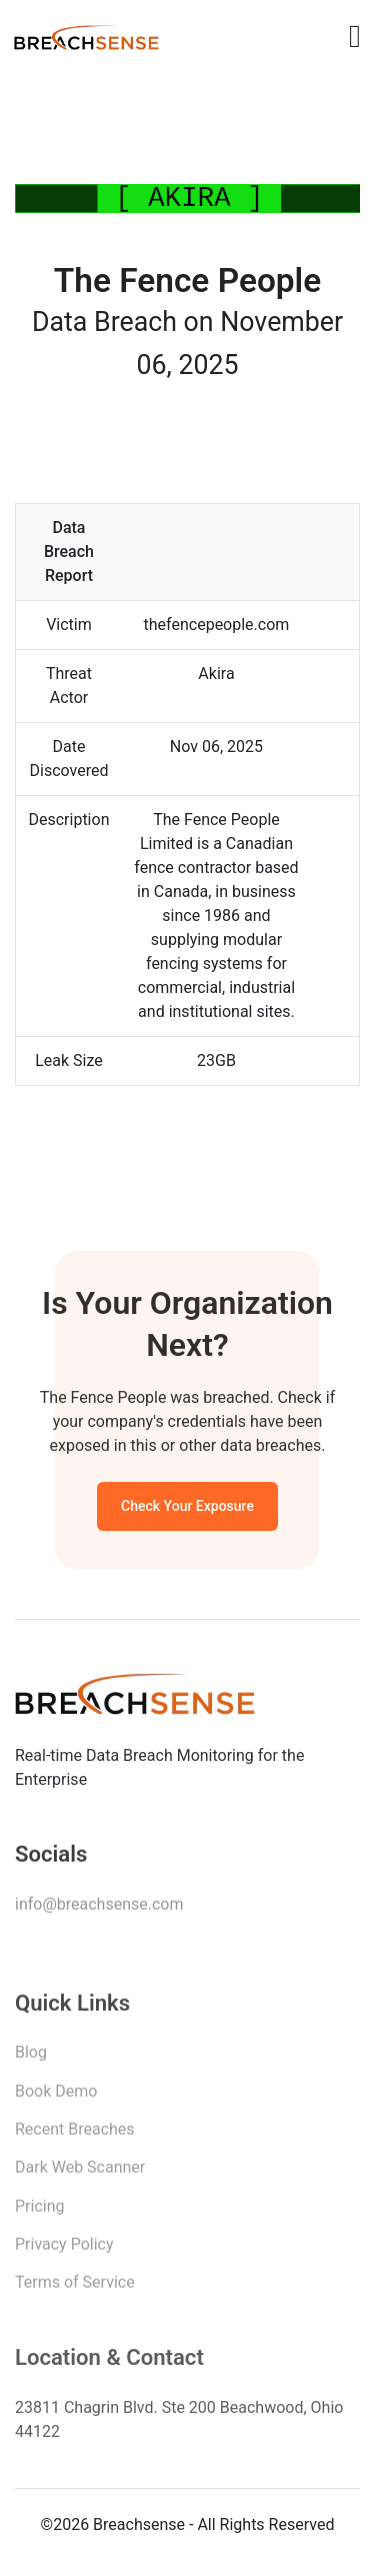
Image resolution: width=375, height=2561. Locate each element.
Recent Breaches (75, 2135)
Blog (31, 2058)
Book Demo (56, 2096)
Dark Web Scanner (80, 2173)
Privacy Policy (64, 2250)
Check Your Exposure (187, 1510)
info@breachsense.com (99, 1908)
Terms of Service (75, 2288)
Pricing (40, 2212)
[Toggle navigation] (355, 36)
